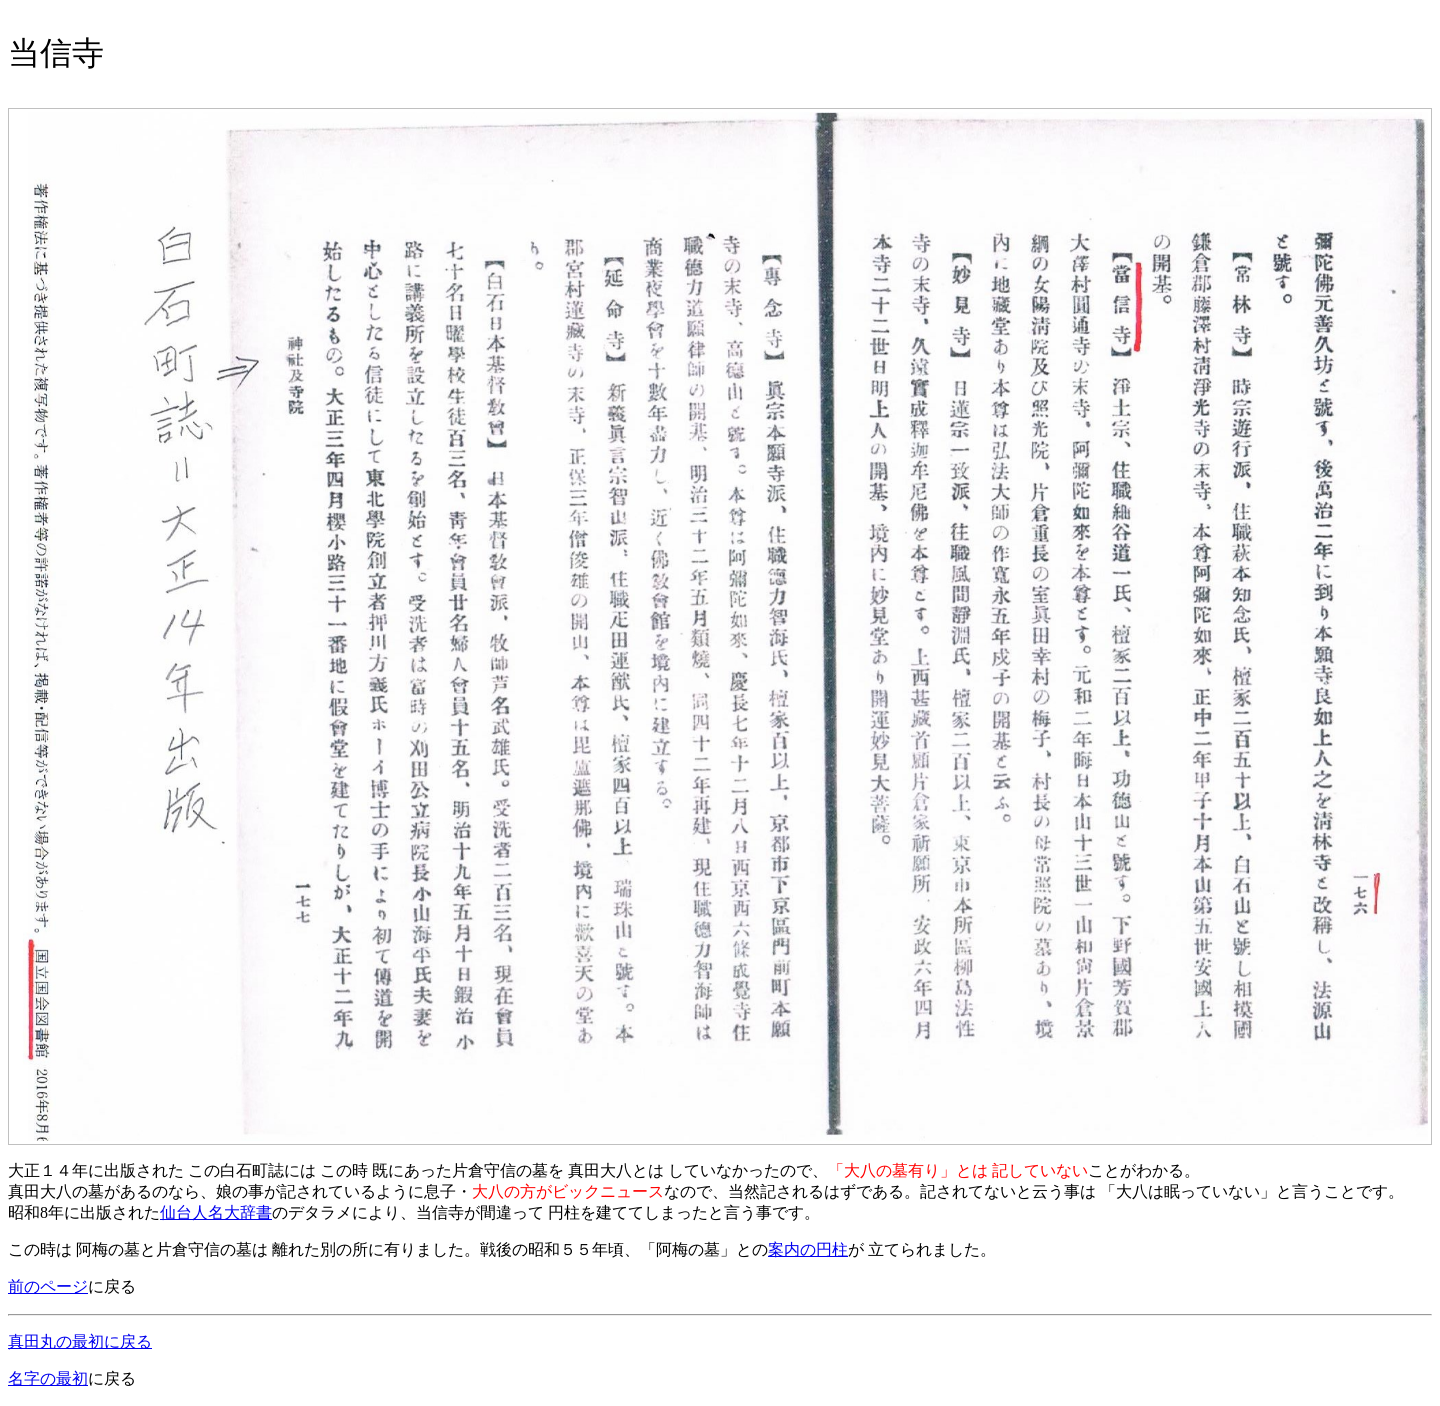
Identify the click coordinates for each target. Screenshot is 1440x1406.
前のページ (48, 1286)
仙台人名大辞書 (216, 1212)
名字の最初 (48, 1378)
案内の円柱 (808, 1249)
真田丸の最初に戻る (80, 1341)
